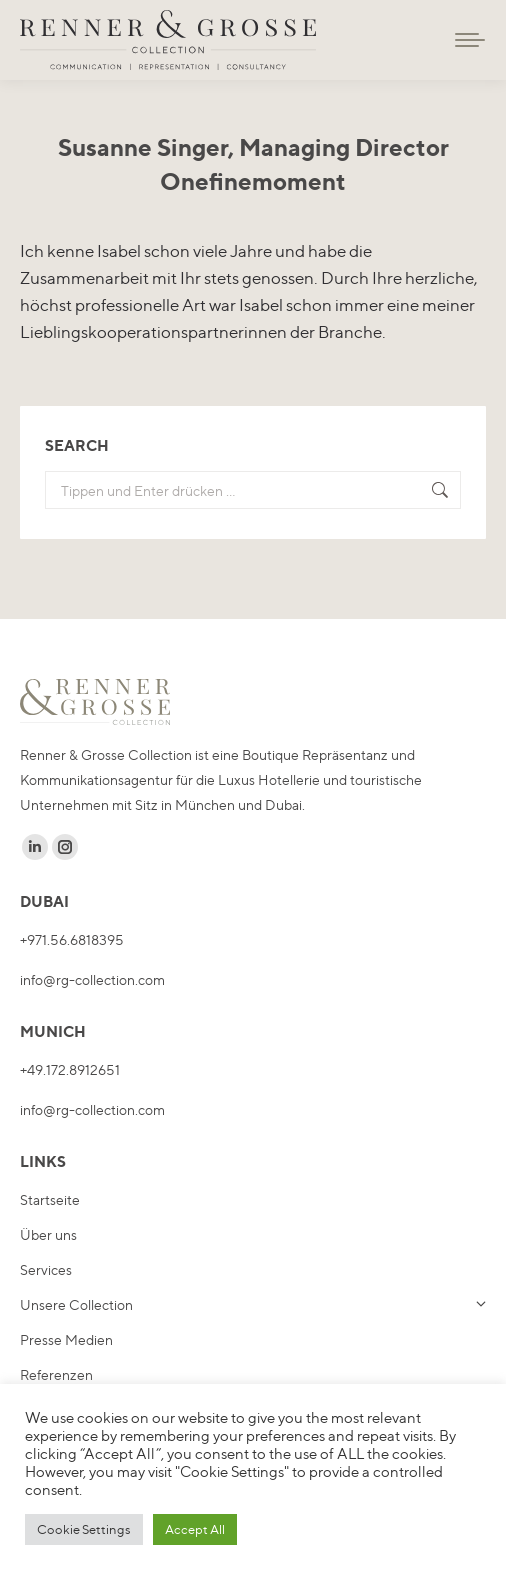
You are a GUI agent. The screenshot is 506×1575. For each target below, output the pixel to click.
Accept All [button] (195, 1529)
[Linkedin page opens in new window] (35, 847)
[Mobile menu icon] (470, 40)
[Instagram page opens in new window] (65, 847)
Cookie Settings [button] (84, 1529)
